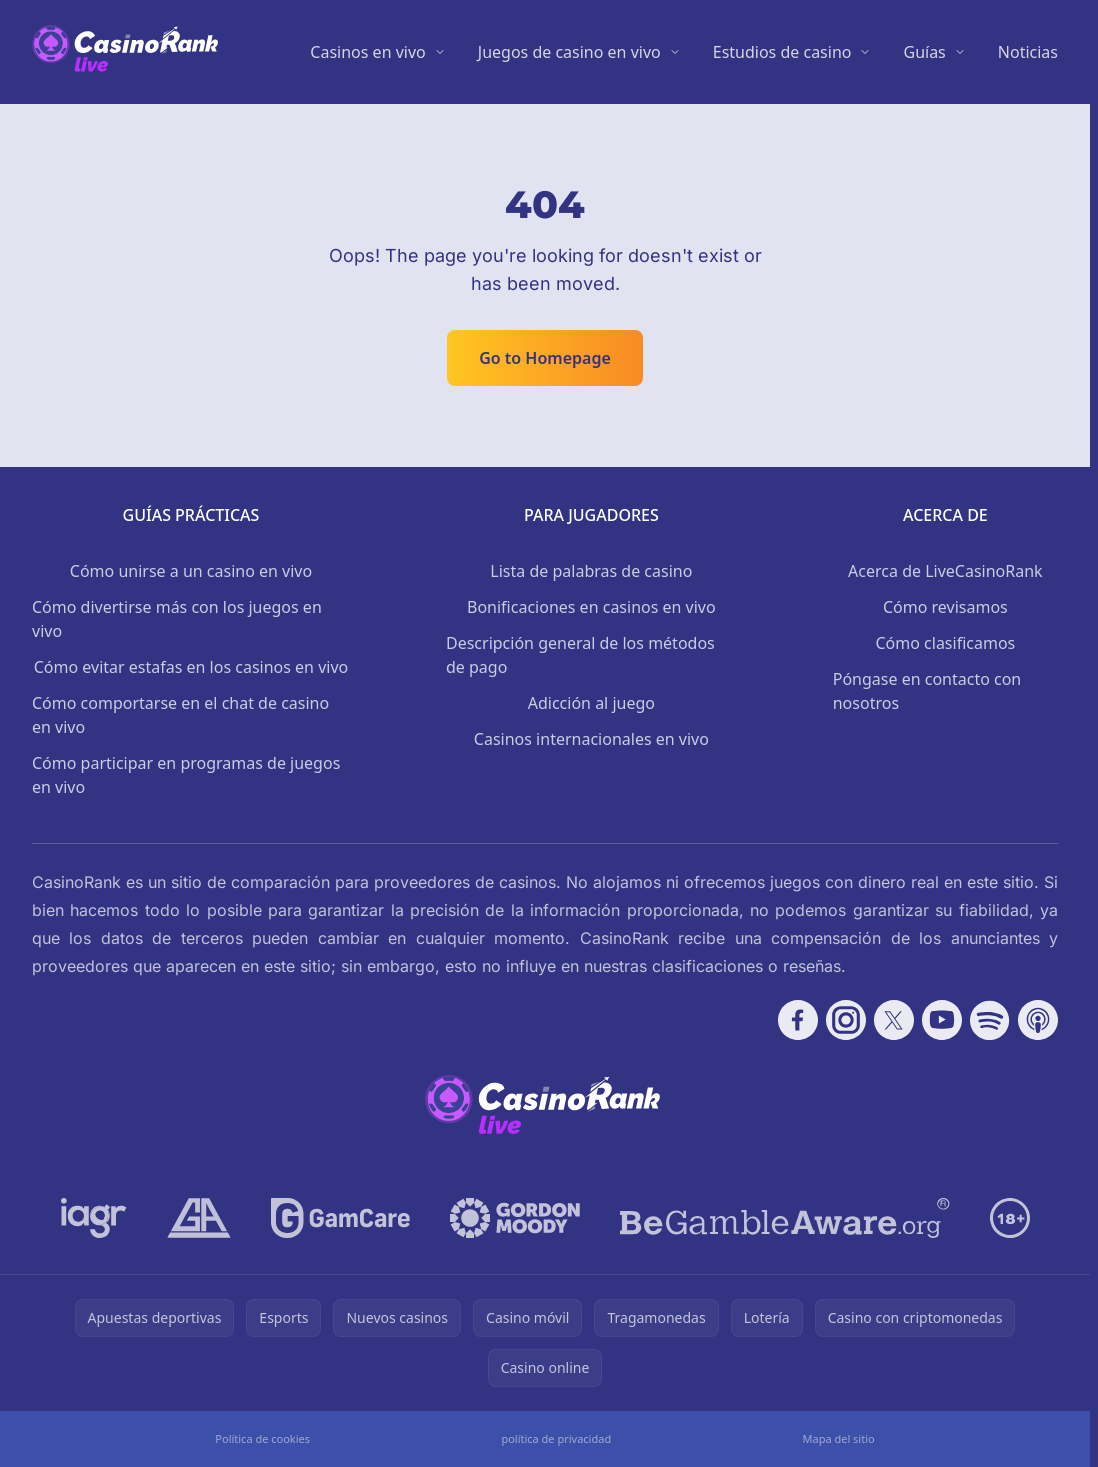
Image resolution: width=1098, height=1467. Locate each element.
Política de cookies (262, 1438)
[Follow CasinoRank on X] (894, 1020)
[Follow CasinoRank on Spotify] (990, 1020)
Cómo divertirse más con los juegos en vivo (177, 619)
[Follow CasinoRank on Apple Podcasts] (1038, 1020)
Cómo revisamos (945, 607)
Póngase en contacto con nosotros (927, 691)
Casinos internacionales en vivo (591, 739)
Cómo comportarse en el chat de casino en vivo (180, 715)
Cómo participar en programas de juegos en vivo (186, 775)
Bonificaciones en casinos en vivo (591, 607)
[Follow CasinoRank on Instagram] (846, 1020)
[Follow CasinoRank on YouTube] (942, 1020)
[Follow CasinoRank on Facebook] (798, 1020)
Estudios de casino (782, 52)
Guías (924, 52)
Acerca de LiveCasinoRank (945, 571)
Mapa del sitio (838, 1438)
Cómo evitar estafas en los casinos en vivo (191, 667)
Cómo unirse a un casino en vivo (191, 571)
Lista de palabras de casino (591, 571)
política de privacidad (556, 1438)
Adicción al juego (591, 703)
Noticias (1028, 52)
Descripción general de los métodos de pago (580, 655)
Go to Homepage (545, 358)
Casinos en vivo (367, 52)
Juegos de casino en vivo (569, 52)
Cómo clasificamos (945, 643)
